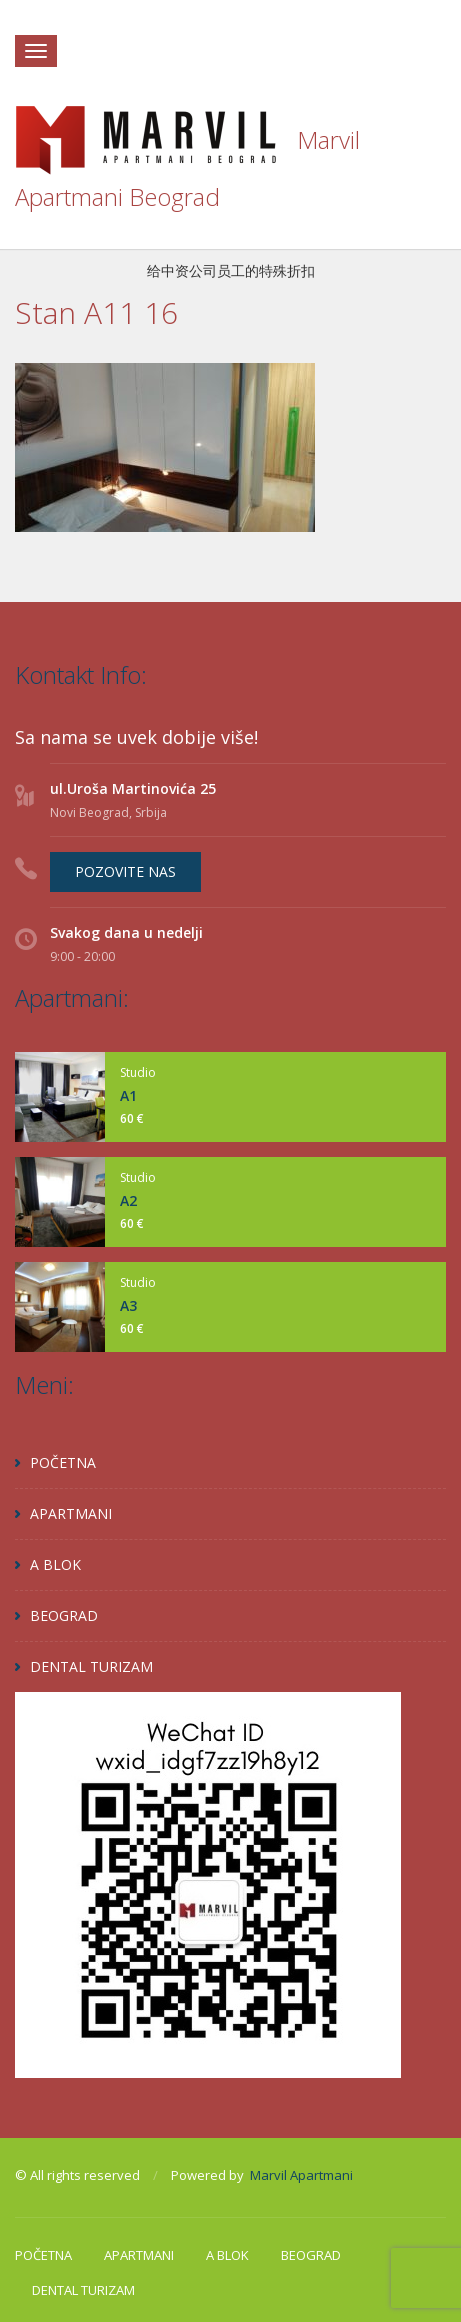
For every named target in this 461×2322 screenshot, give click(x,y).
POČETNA (63, 1462)
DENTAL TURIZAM (91, 1666)
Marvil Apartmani (301, 2175)
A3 (128, 1305)
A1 (128, 1095)
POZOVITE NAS (125, 871)
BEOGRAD (64, 1615)
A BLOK (55, 1564)
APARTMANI (71, 1513)
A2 (128, 1200)
